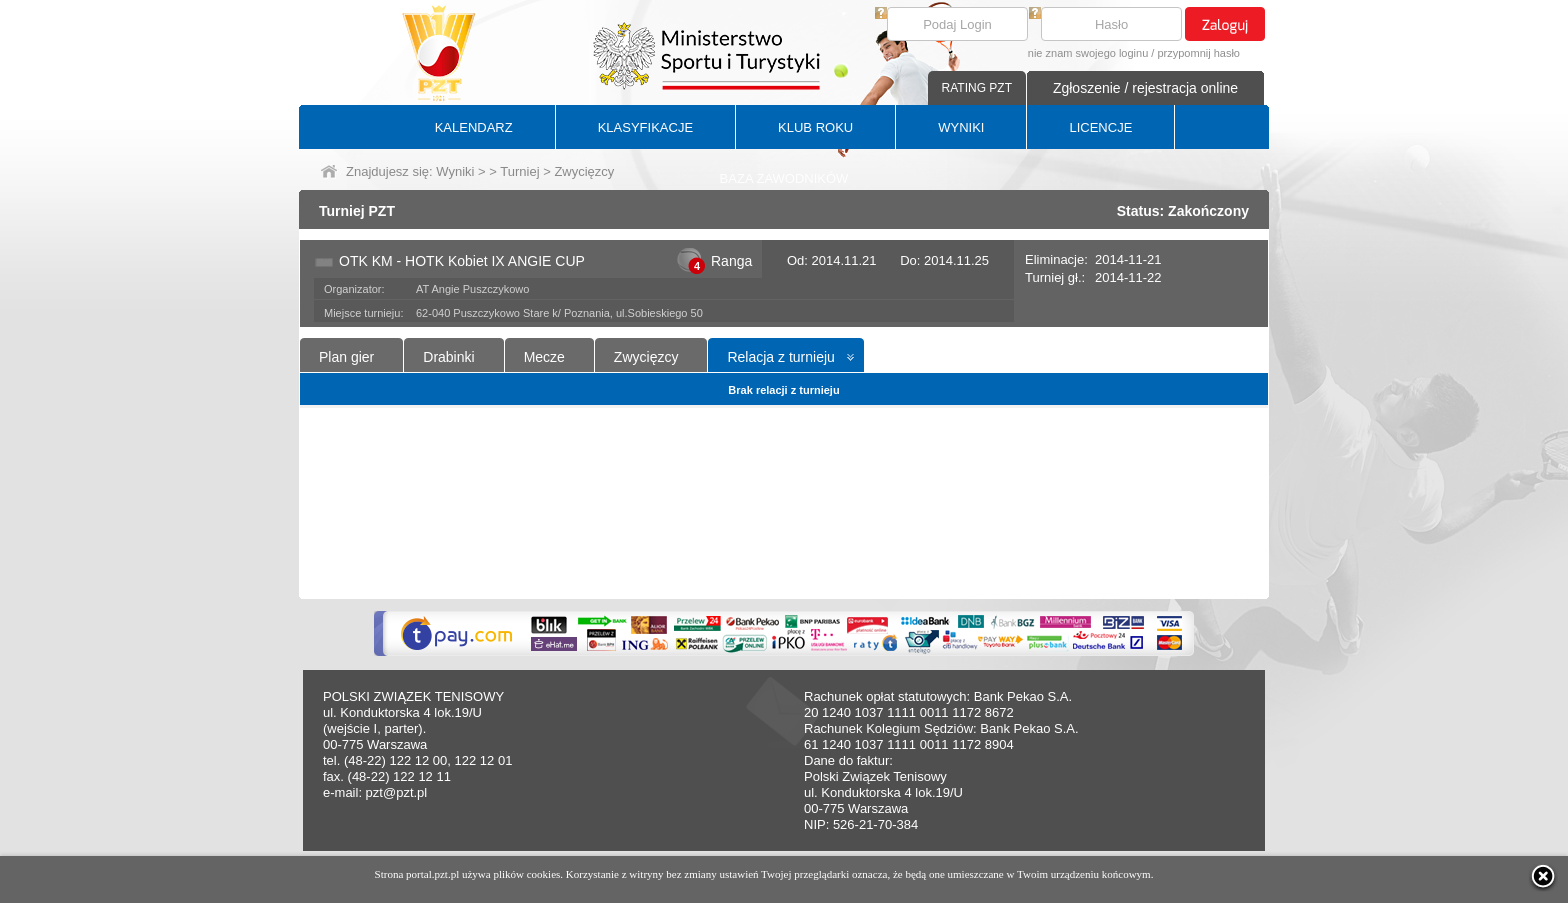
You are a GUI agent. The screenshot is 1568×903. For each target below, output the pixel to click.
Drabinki (448, 357)
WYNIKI (961, 127)
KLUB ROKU (815, 127)
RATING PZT (977, 88)
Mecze (544, 357)
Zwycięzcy (646, 357)
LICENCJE (1100, 127)
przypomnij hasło (1198, 53)
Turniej (519, 171)
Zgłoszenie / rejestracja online (1145, 88)
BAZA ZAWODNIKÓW (784, 178)
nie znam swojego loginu (1088, 53)
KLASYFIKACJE (645, 127)
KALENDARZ (474, 127)
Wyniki (455, 171)
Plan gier (346, 357)
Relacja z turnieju (780, 357)
